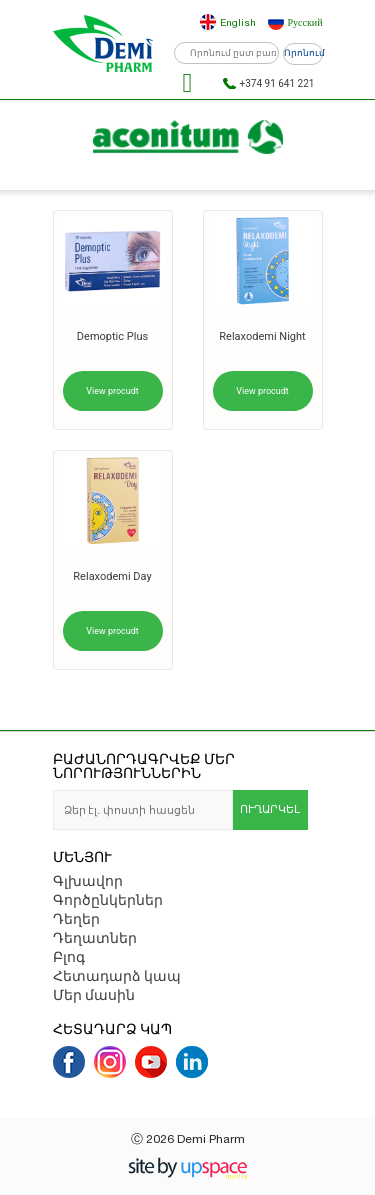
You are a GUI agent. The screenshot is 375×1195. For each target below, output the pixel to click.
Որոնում (303, 53)
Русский (305, 22)
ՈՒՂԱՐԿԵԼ (270, 809)
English (238, 22)
